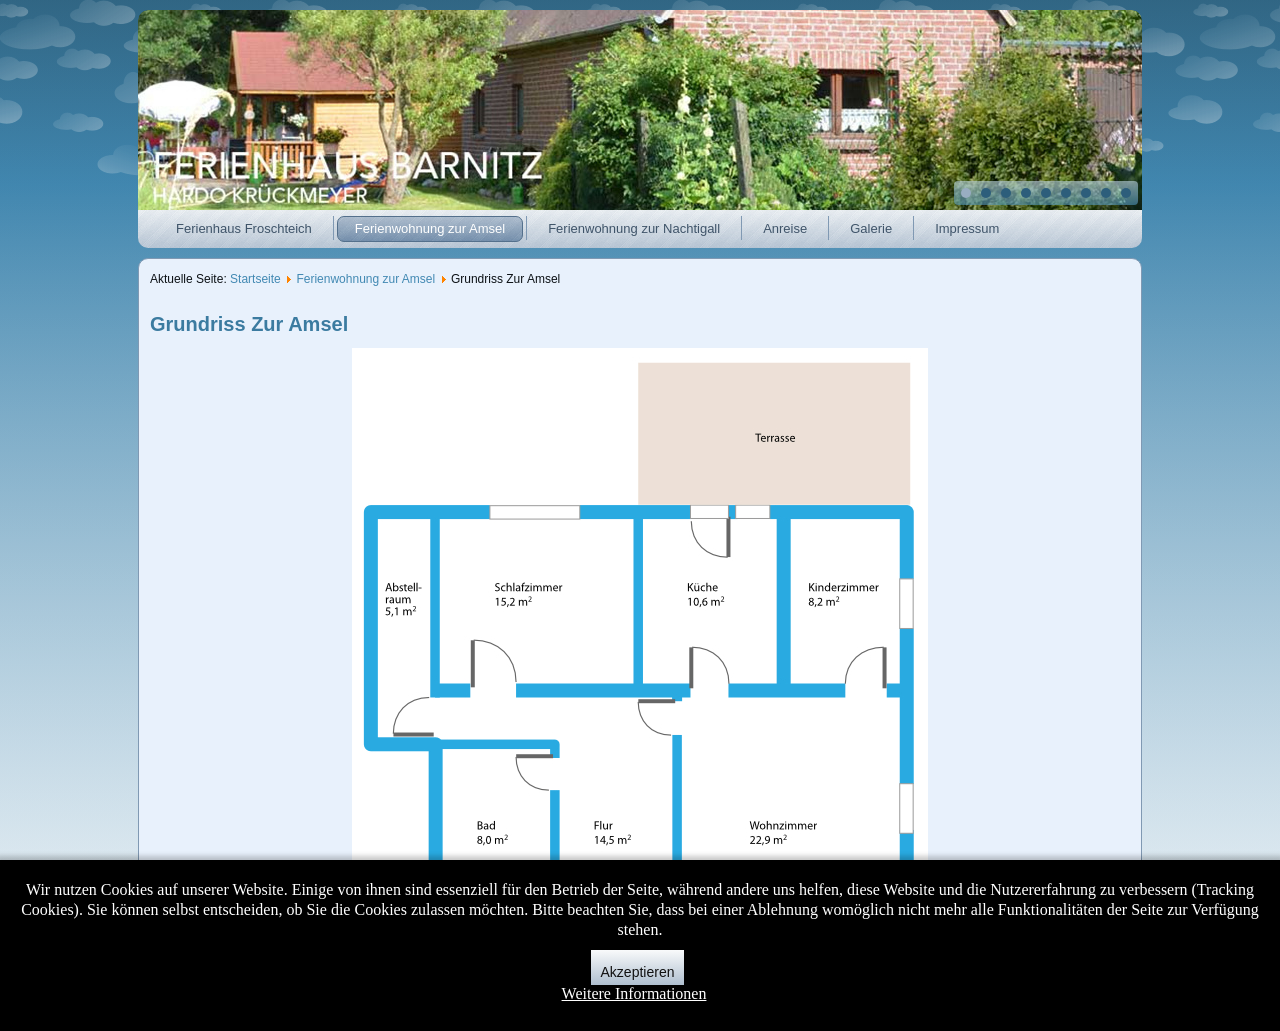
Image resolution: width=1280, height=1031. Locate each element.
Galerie (871, 228)
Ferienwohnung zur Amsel (430, 228)
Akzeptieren (638, 972)
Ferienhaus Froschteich (244, 228)
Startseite (255, 279)
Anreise (785, 228)
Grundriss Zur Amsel (249, 324)
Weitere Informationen (634, 993)
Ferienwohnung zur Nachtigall (634, 228)
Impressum (967, 228)
